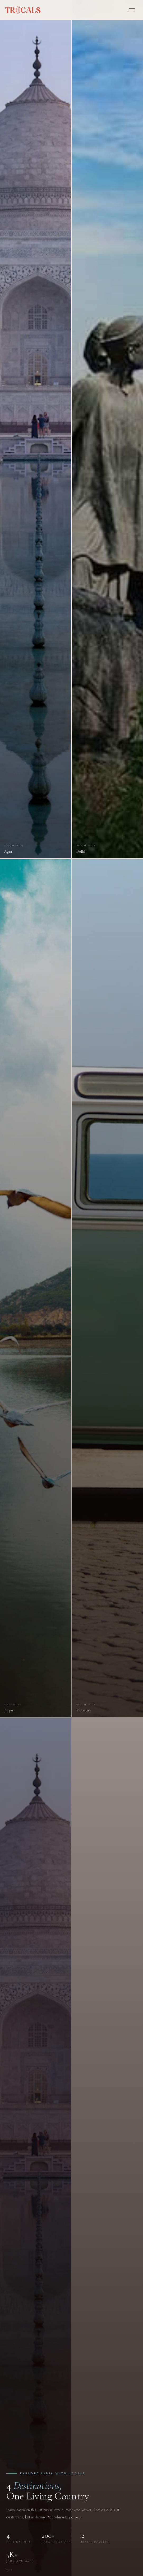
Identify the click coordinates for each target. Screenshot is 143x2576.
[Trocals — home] (22, 10)
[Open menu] (132, 10)
